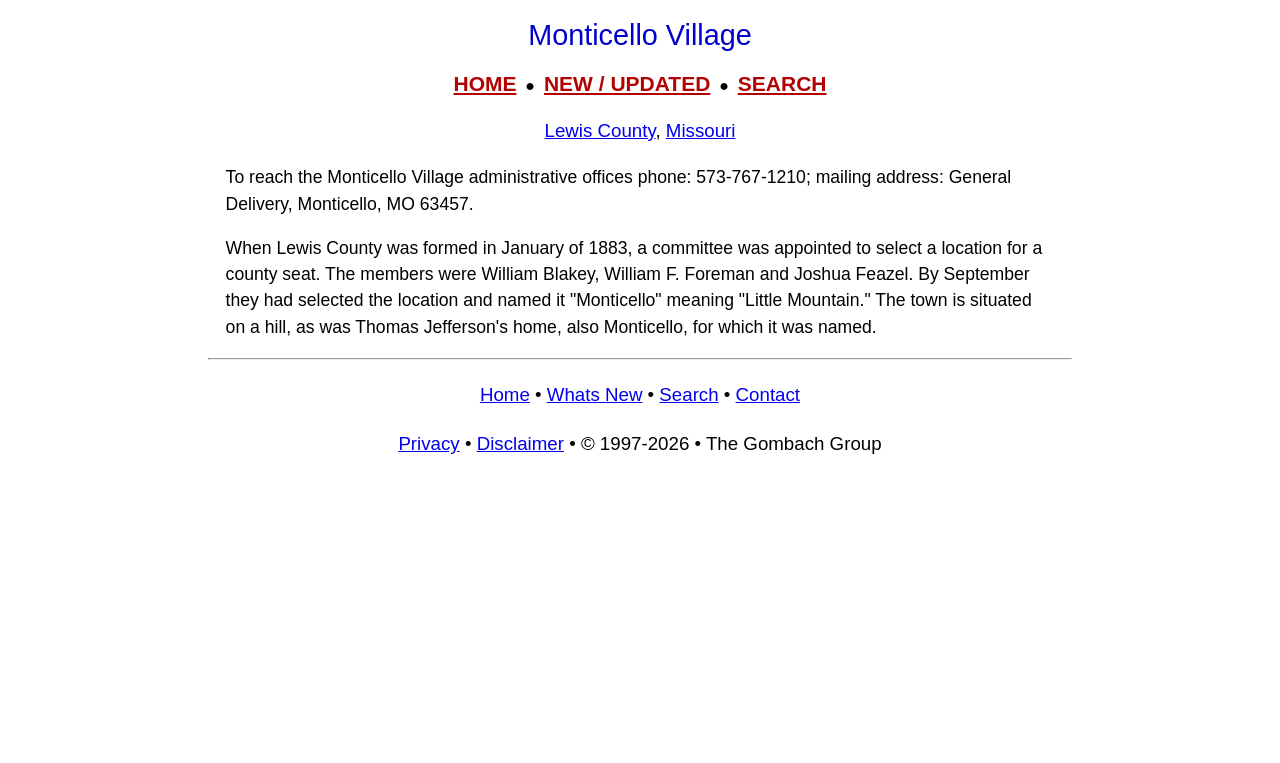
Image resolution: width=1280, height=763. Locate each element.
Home (505, 394)
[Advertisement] (640, 618)
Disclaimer (520, 443)
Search (688, 394)
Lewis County (600, 130)
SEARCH (782, 83)
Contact (768, 394)
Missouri (701, 130)
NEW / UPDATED (627, 83)
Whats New (595, 394)
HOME (484, 83)
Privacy (428, 443)
